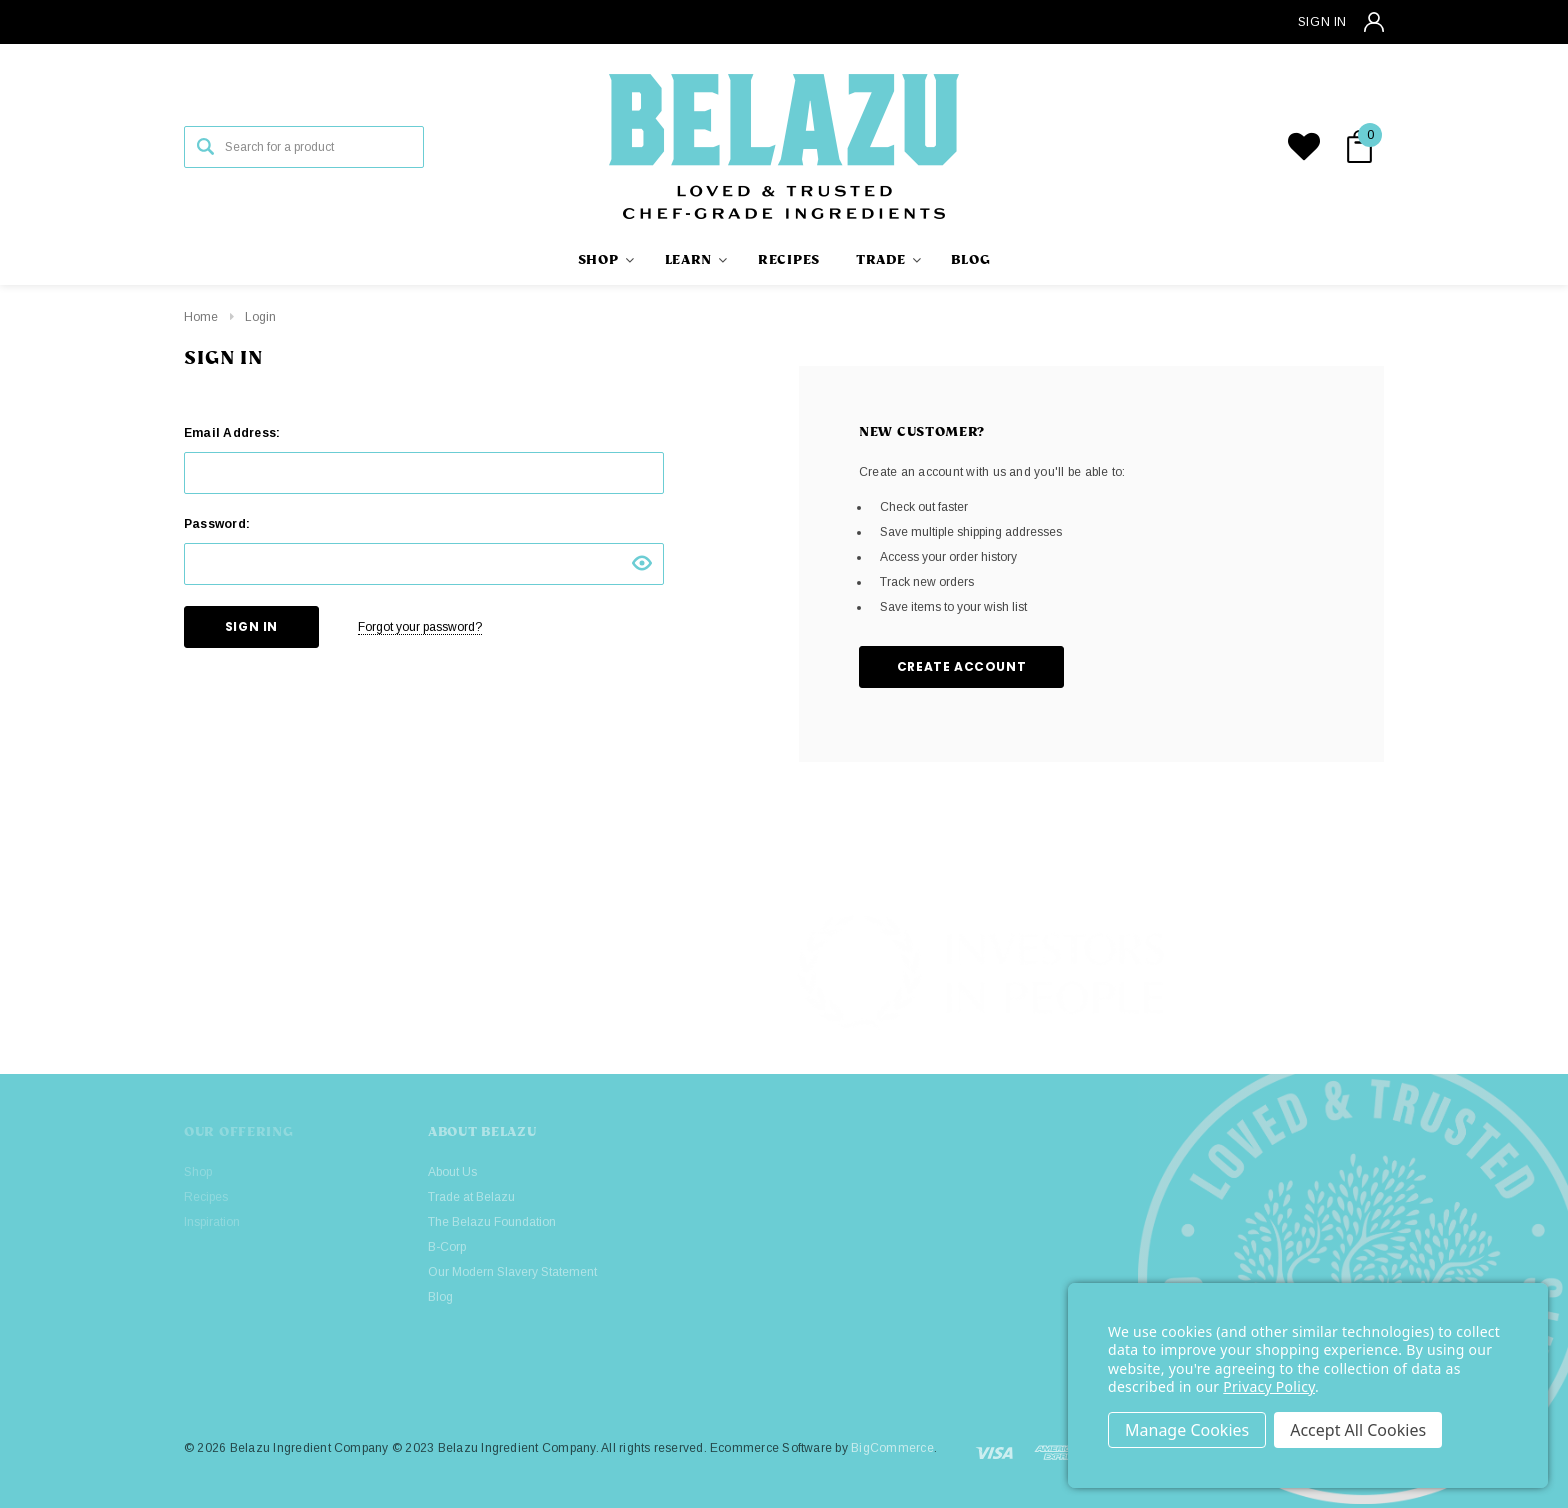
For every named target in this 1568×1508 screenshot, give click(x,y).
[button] (1372, 973)
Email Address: (232, 433)
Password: (217, 524)
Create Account (961, 666)
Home (201, 317)
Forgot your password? (420, 627)
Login (260, 317)
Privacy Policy (1269, 1386)
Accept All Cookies (1358, 1430)
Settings (1187, 1430)
